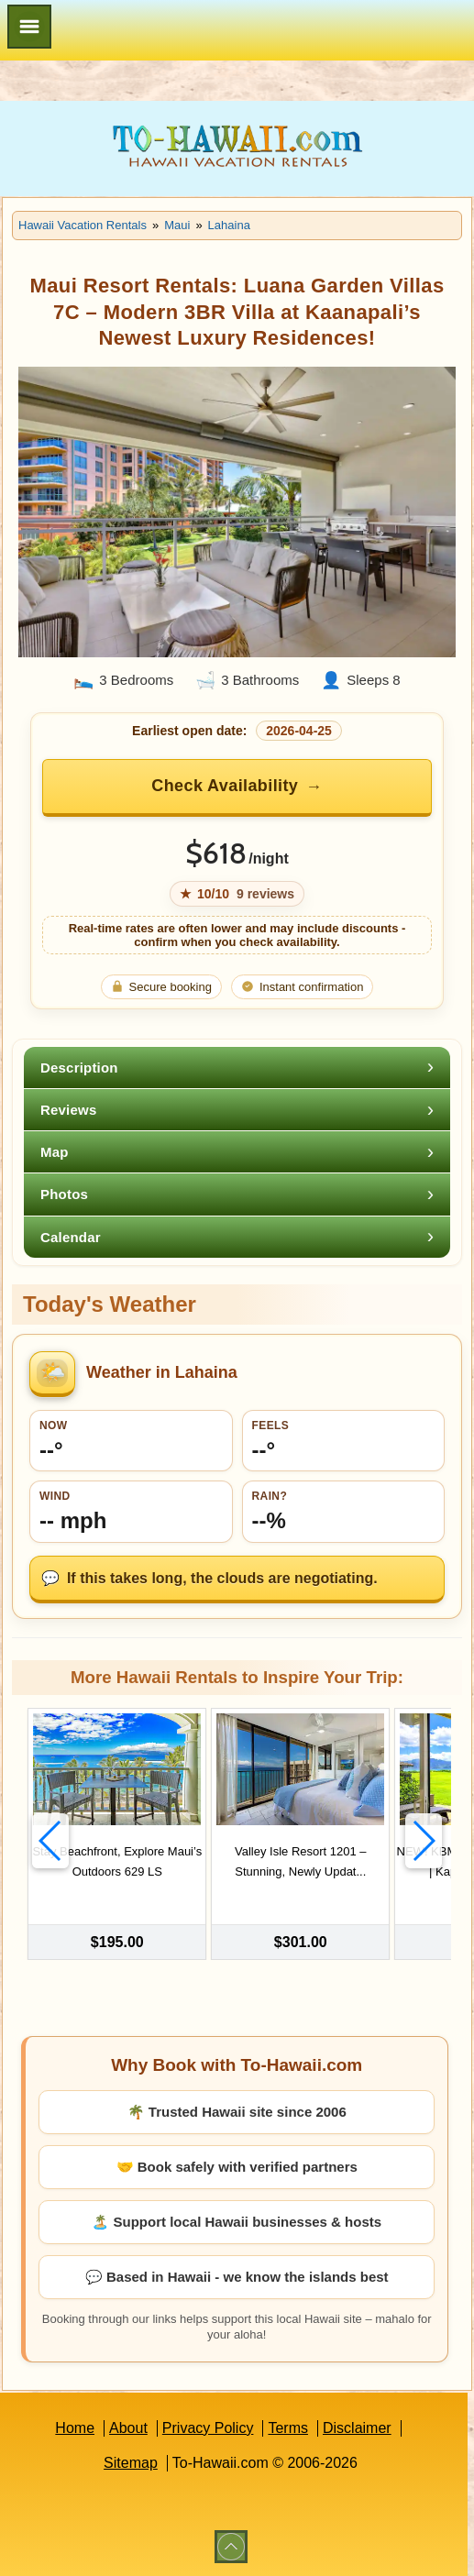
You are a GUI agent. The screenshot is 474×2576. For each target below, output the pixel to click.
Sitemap (131, 2463)
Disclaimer (357, 2428)
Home (74, 2428)
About (128, 2428)
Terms (288, 2428)
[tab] (237, 1067)
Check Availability (224, 785)
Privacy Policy (208, 2428)
